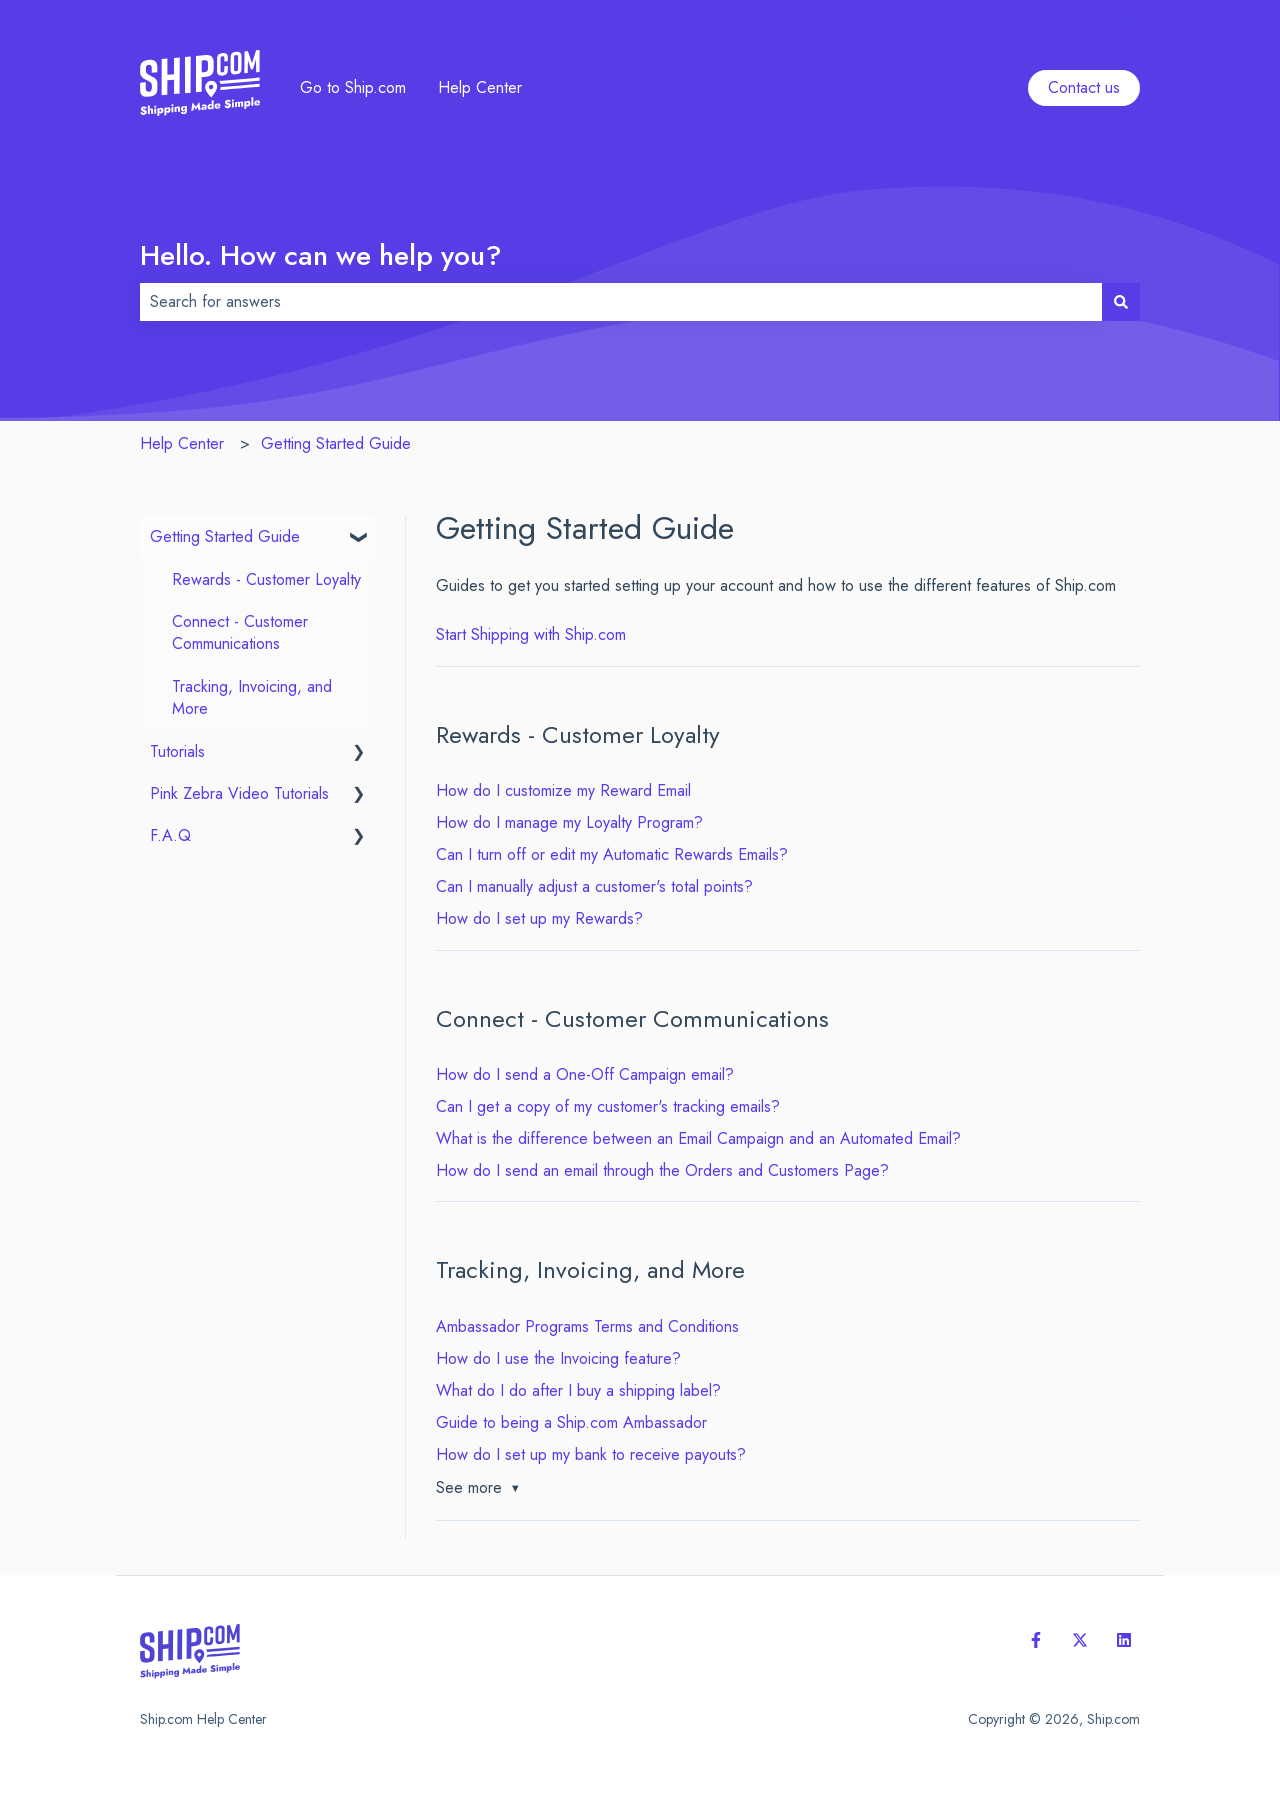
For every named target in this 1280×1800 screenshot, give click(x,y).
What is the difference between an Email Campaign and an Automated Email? (698, 1138)
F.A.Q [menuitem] (170, 835)
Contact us (1104, 20)
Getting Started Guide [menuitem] (225, 536)
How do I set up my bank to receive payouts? (591, 1454)
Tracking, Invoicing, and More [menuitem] (252, 697)
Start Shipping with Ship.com (531, 634)
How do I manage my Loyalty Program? (569, 822)
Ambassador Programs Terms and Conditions (587, 1326)
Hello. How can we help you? (321, 255)
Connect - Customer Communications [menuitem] (240, 632)
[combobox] (621, 302)
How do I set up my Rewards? (539, 918)
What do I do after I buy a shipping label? (578, 1390)
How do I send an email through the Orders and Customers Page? (662, 1170)
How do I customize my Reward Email (563, 790)
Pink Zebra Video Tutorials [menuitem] (239, 793)
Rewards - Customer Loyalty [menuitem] (266, 579)
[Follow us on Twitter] (1080, 1640)
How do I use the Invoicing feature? (558, 1358)
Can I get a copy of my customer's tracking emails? (608, 1106)
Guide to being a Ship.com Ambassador (571, 1422)
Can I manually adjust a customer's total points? (594, 886)
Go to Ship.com (353, 88)
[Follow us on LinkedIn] (1124, 1640)
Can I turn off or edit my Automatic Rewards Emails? (612, 854)
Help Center (480, 88)
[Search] (1121, 302)
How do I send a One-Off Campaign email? (585, 1074)
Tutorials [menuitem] (177, 751)
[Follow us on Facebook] (1036, 1640)
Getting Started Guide (336, 443)
